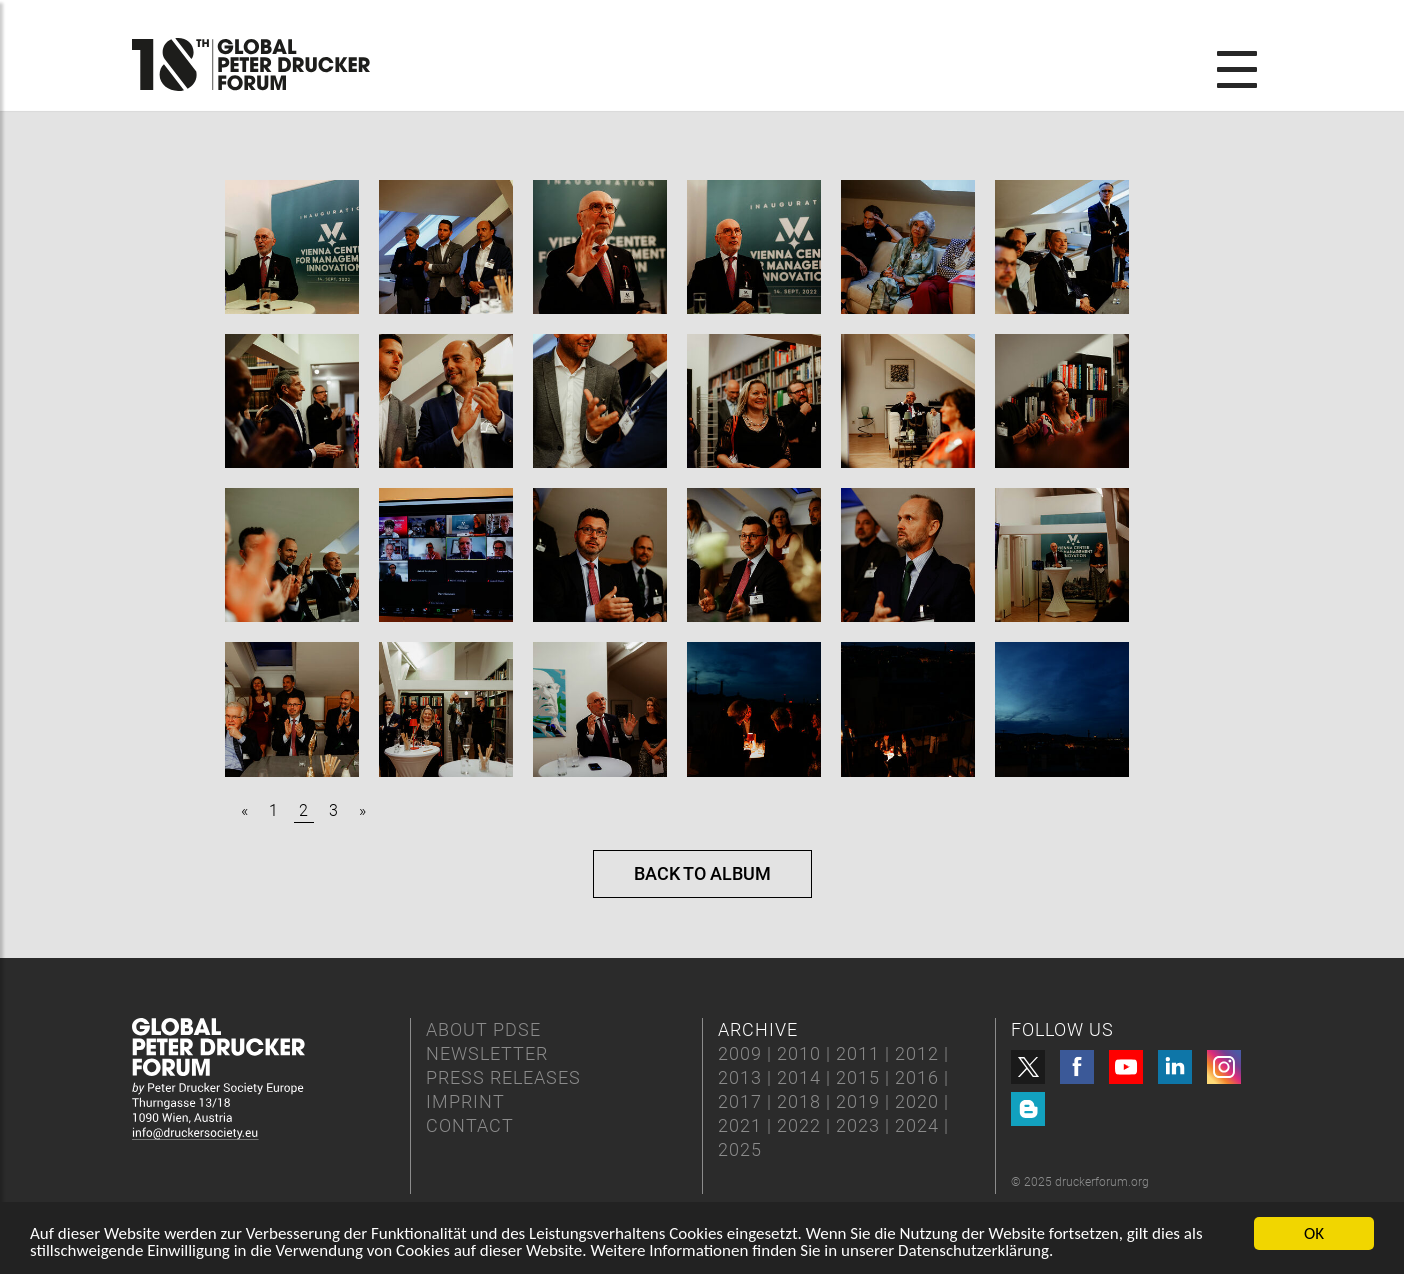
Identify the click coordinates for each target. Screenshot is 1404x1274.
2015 (858, 1077)
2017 (740, 1101)
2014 (799, 1077)
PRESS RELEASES (503, 1077)
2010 (799, 1053)
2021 (740, 1125)
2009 (740, 1053)
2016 (917, 1077)
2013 (740, 1077)
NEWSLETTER (487, 1053)
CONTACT (470, 1125)
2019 (858, 1101)
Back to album (702, 873)
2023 (858, 1125)
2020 (917, 1101)
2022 (799, 1125)
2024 (917, 1125)
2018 (799, 1101)
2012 (917, 1053)
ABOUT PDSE (483, 1029)
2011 (858, 1053)
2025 (740, 1149)
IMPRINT (465, 1101)
